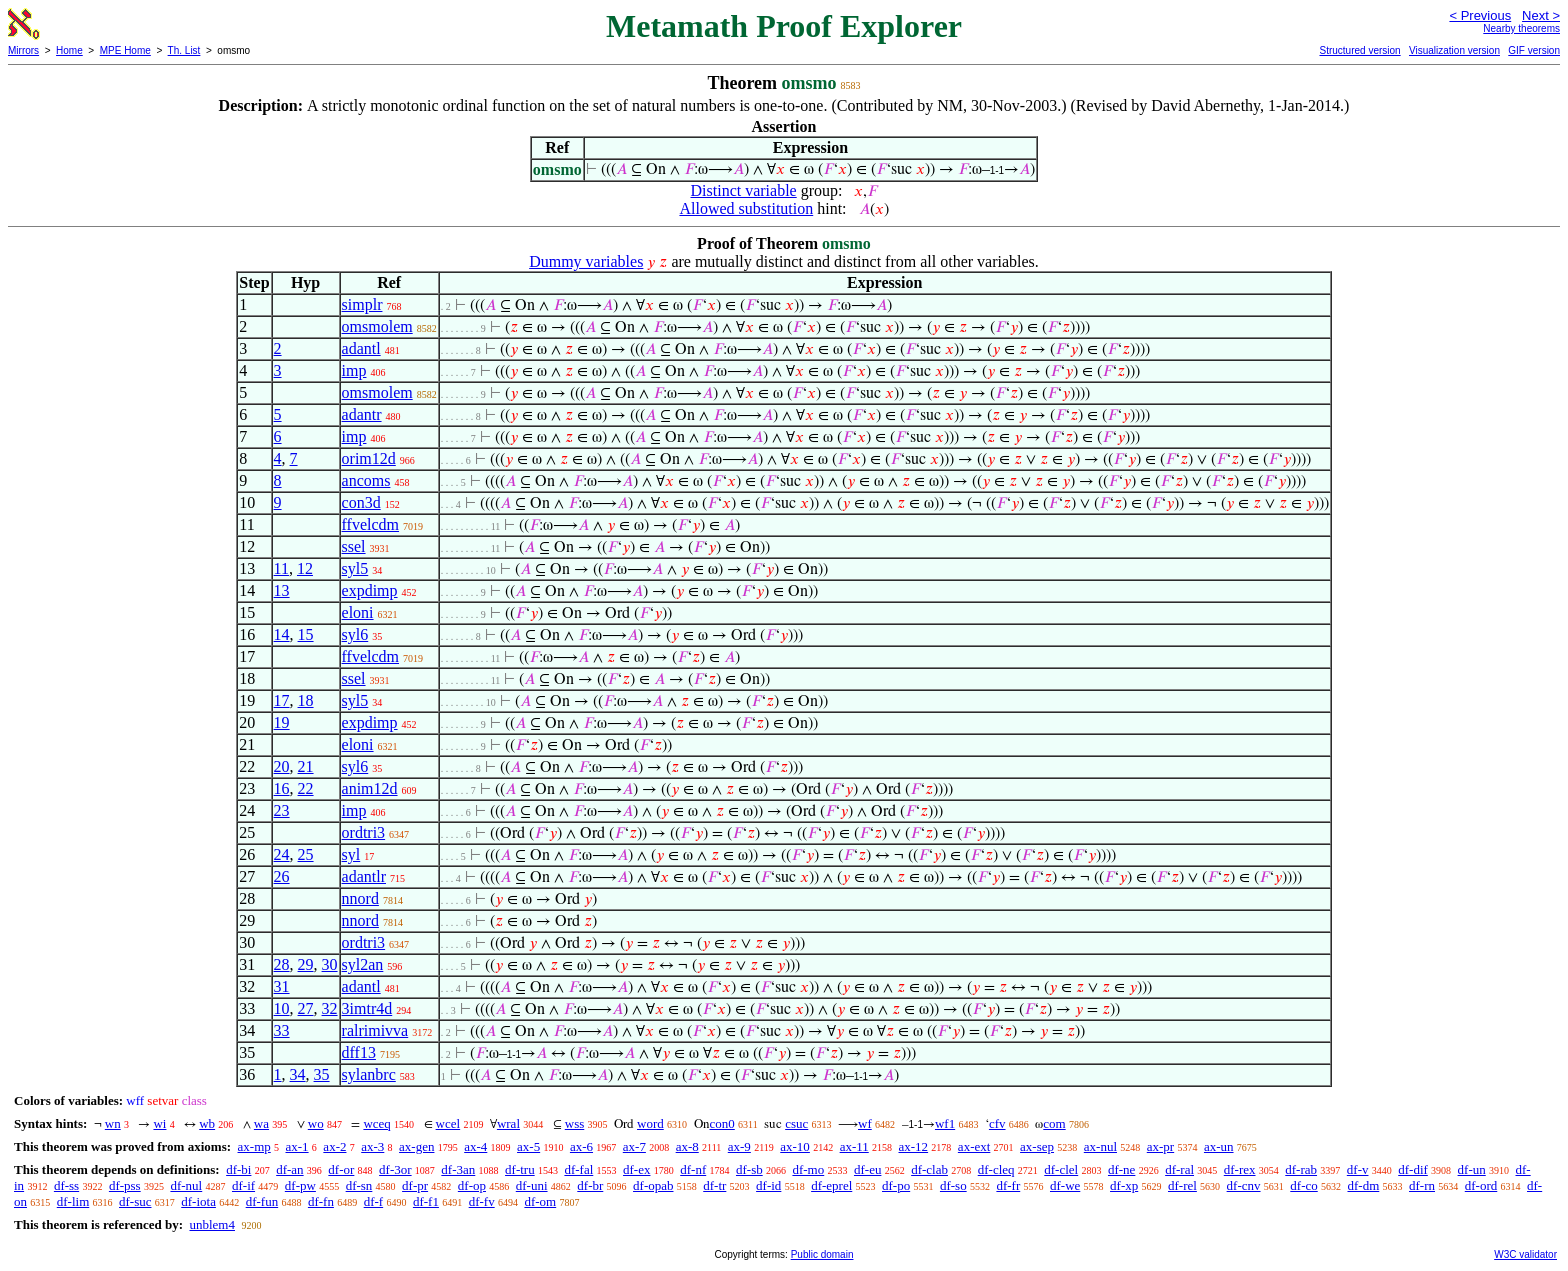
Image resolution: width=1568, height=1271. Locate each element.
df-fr (1008, 1185)
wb (207, 1123)
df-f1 (426, 1201)
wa (261, 1123)
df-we (1065, 1185)
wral (508, 1123)
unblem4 (212, 1224)
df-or (341, 1169)
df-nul (186, 1185)
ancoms (366, 480)
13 (282, 590)
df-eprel (831, 1185)
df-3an (458, 1169)
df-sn (359, 1185)
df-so (953, 1185)
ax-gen (416, 1146)
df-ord (1481, 1185)
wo (316, 1123)
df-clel (1061, 1169)
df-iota (198, 1201)
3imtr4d (367, 1008)
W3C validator (1525, 1254)
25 (306, 854)
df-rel (1182, 1185)
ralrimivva (375, 1030)
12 (305, 568)
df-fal (578, 1169)
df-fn (321, 1201)
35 (322, 1074)
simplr (362, 304)
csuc (796, 1123)
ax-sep (1037, 1146)
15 (306, 634)
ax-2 (334, 1146)
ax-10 (795, 1146)
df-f (374, 1201)
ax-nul (1100, 1146)
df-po (896, 1185)
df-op (472, 1185)
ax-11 (854, 1146)
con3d (361, 502)
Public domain (822, 1254)
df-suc (135, 1201)
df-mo (808, 1169)
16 (282, 788)
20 (282, 766)
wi (159, 1123)
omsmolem (377, 326)
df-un (1472, 1169)
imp (354, 370)
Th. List (184, 50)
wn (113, 1123)
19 (282, 722)
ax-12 (914, 1146)
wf (865, 1123)
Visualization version (1454, 50)
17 (282, 700)
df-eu (867, 1169)
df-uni (532, 1185)
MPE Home (125, 50)
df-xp (1124, 1185)
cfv (997, 1123)
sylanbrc (369, 1074)
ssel (354, 546)
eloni (358, 612)
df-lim (73, 1201)
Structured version (1359, 50)
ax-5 (528, 1146)
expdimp (370, 590)
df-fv (482, 1201)
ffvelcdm (370, 524)
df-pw (300, 1185)
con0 (722, 1123)
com (1054, 1123)
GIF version (1534, 50)
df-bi (238, 1169)
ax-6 (581, 1146)
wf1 (945, 1123)
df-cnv (1244, 1185)
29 (306, 964)
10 (282, 1008)
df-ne (1121, 1169)
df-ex (636, 1169)
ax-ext (974, 1146)
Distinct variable (744, 190)
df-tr (714, 1185)
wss (575, 1123)
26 (282, 876)
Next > (1541, 15)
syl (351, 854)
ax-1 (297, 1146)
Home (69, 50)
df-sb (749, 1169)
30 (330, 964)
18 (306, 700)
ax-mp (254, 1146)
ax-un (1219, 1146)
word (650, 1123)
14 (282, 634)
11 (281, 568)
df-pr (415, 1185)
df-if (243, 1185)
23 (282, 810)
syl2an (363, 964)
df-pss (125, 1185)
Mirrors (23, 50)
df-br (590, 1185)
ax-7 (634, 1146)
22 (306, 788)
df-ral (1179, 1169)
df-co (1303, 1185)
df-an (289, 1169)
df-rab (1301, 1169)
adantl (361, 348)
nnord (360, 898)
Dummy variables (586, 261)
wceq (376, 1123)
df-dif (1413, 1169)
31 (282, 986)
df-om (540, 1201)
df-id (768, 1185)
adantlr (364, 876)
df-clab (929, 1169)
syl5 (355, 568)
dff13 (359, 1052)
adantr (362, 414)
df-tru (520, 1169)
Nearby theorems (1521, 28)
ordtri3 (364, 832)
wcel (448, 1123)
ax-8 (687, 1146)
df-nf (693, 1169)
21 (306, 766)
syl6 (355, 634)
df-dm (1363, 1185)
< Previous (1480, 15)
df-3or (395, 1169)
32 (330, 1008)
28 (282, 964)
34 (298, 1074)
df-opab (653, 1185)
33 (282, 1030)
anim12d (370, 788)
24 (282, 854)
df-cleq (996, 1169)
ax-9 (739, 1146)
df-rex (1240, 1169)
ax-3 (372, 1146)
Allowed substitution (746, 208)
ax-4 (475, 1146)
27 (306, 1008)
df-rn (1422, 1185)
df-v (1358, 1169)
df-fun (262, 1201)
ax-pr (1160, 1146)
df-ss (66, 1185)
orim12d (369, 458)
